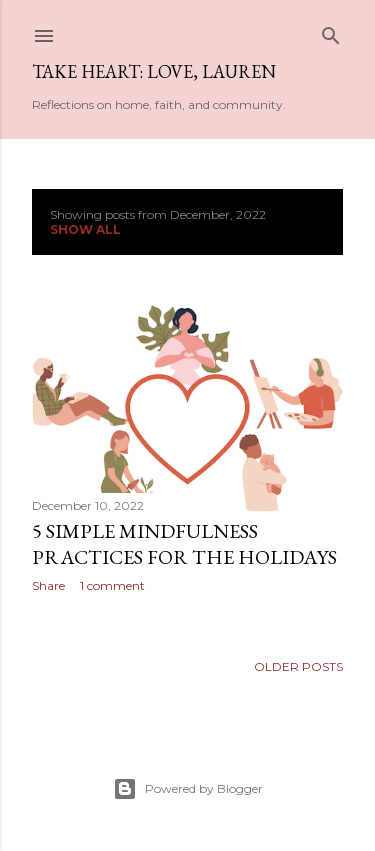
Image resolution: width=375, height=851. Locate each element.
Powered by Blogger (188, 789)
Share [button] (48, 585)
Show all (85, 229)
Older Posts (298, 666)
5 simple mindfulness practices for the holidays (184, 544)
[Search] (331, 31)
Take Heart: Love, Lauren (154, 71)
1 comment (112, 585)
